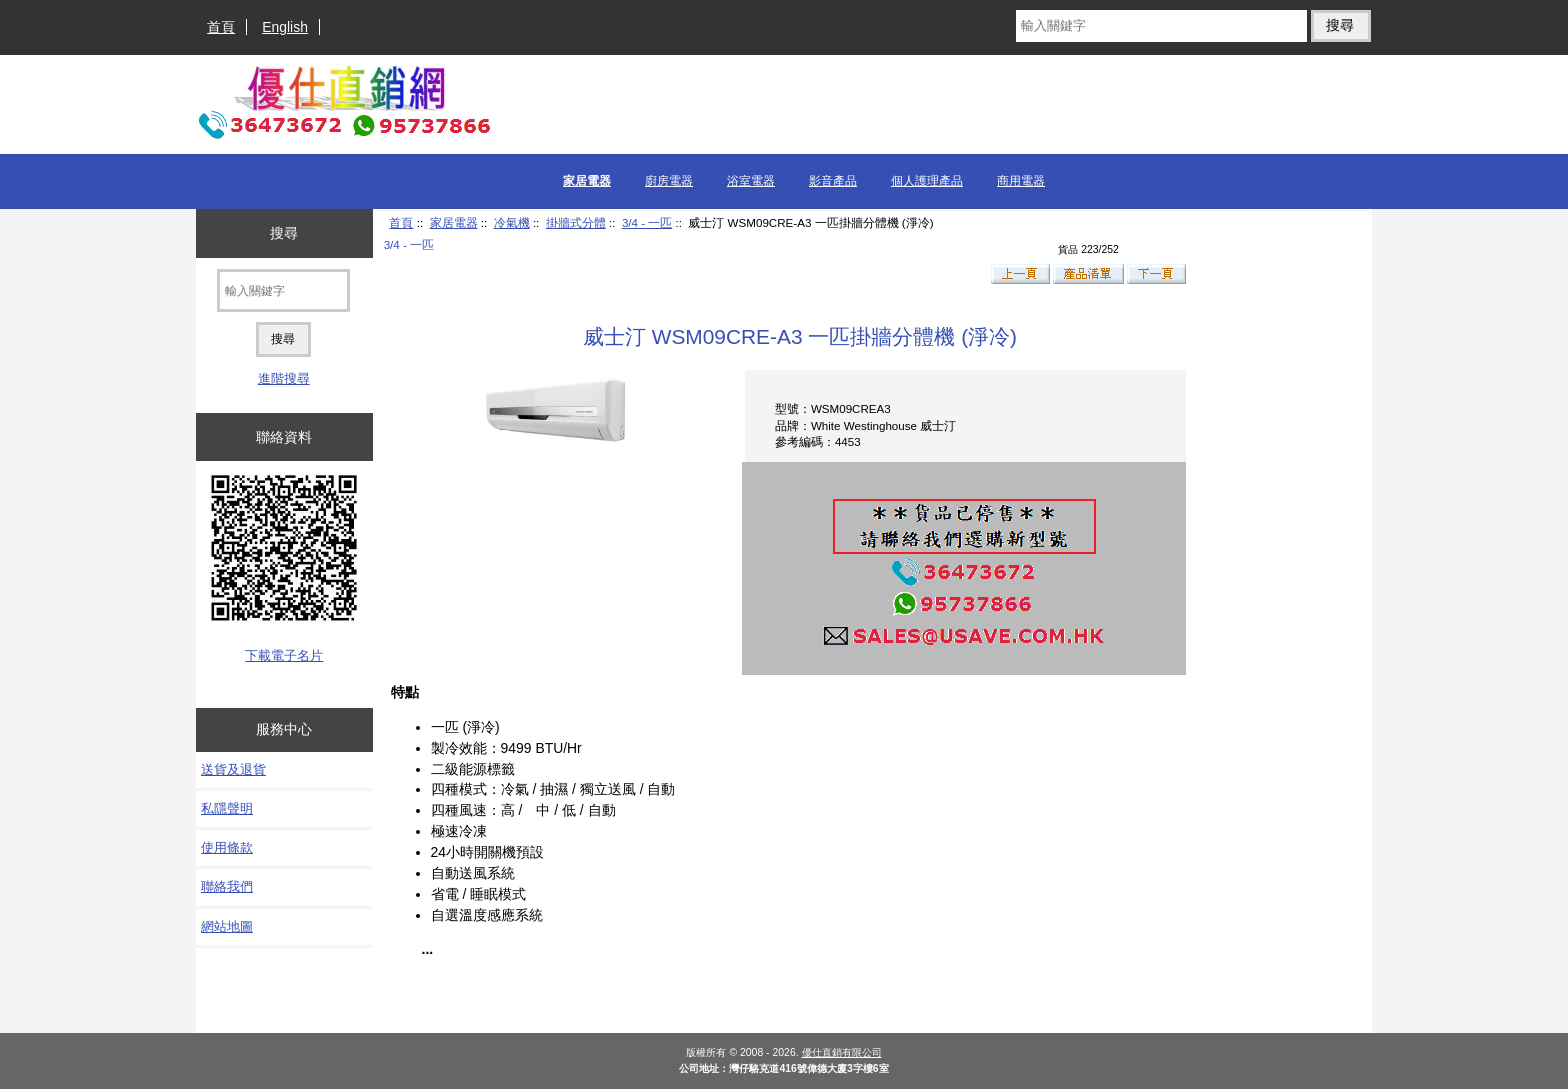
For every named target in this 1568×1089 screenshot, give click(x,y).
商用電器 (1021, 181)
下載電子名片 (284, 655)
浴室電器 (751, 181)
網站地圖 (227, 926)
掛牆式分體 (576, 222)
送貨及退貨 (233, 769)
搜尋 (284, 233)
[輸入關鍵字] (1161, 26)
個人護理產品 (927, 181)
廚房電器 (669, 181)
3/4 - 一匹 (647, 222)
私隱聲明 (227, 808)
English (285, 27)
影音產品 (833, 181)
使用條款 (227, 847)
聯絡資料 (284, 437)
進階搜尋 (284, 378)
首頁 (221, 27)
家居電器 (454, 222)
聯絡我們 (227, 886)
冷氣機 (512, 222)
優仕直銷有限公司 (842, 1052)
